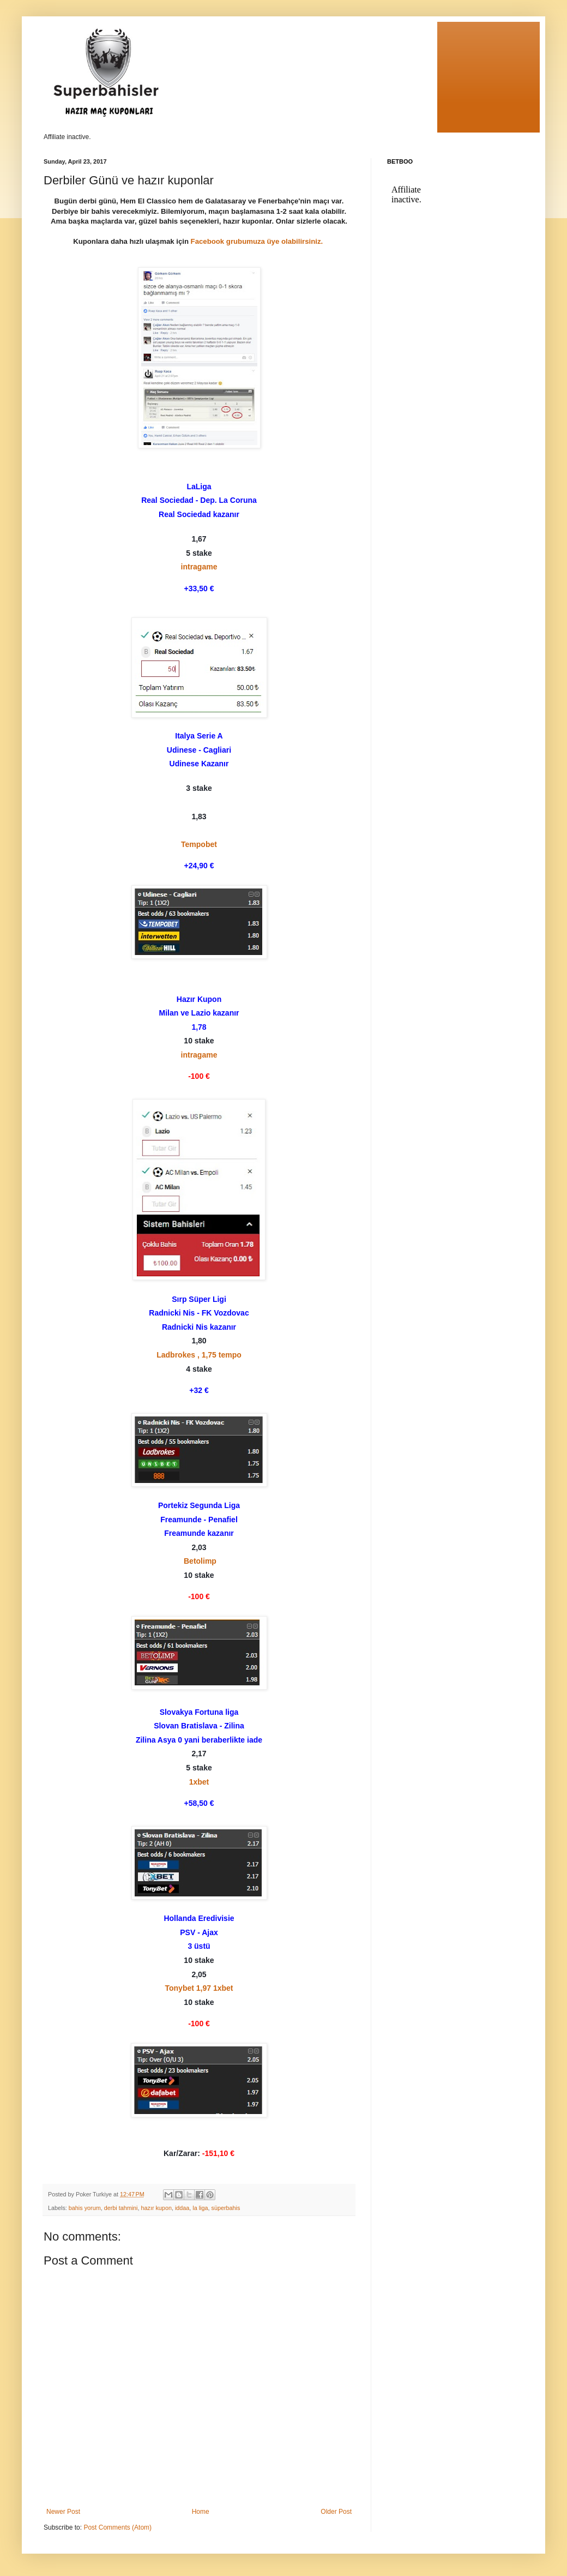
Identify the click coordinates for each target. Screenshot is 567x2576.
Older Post (336, 2511)
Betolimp (200, 1561)
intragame (199, 566)
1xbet (199, 1782)
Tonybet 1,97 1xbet (199, 1988)
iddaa (182, 2208)
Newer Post (63, 2511)
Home (200, 2511)
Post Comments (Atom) (117, 2527)
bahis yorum (85, 2208)
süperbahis (226, 2208)
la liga (200, 2208)
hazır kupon (156, 2208)
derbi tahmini (121, 2208)
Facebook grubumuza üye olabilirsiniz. (258, 241)
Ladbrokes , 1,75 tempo (199, 1354)
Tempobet (199, 844)
